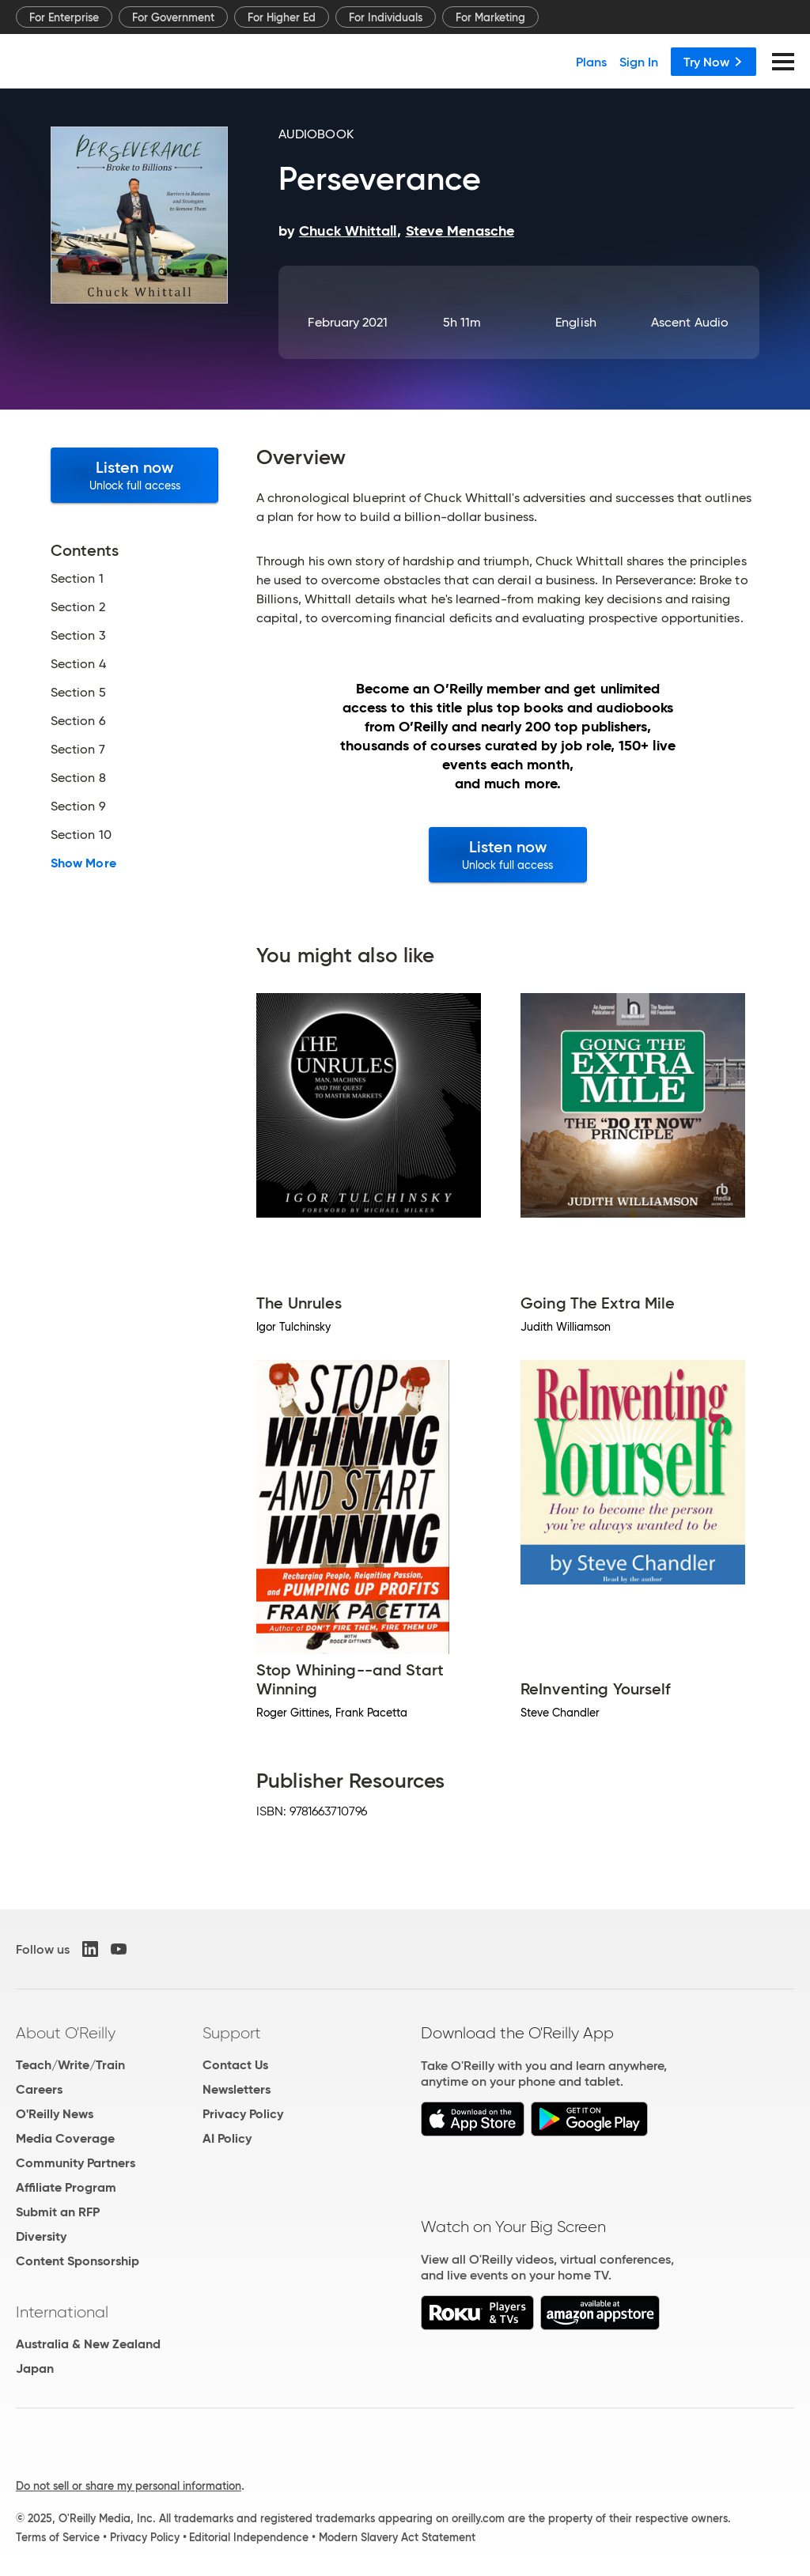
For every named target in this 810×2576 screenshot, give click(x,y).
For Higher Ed (282, 17)
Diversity (41, 2236)
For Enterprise (64, 17)
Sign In (638, 61)
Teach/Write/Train (70, 2065)
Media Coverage (65, 2138)
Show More (83, 863)
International (62, 2311)
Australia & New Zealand (88, 2344)
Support (231, 2032)
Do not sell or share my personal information (128, 2486)
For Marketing (490, 17)
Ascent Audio (690, 322)
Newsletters (236, 2089)
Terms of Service (58, 2537)
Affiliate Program (66, 2187)
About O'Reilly (65, 2032)
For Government (173, 17)
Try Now (713, 62)
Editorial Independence (248, 2537)
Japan (35, 2368)
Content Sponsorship (77, 2261)
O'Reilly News (54, 2114)
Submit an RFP (58, 2212)
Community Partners (75, 2163)
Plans (591, 61)
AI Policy (227, 2138)
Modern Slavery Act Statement (397, 2537)
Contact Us (235, 2065)
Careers (39, 2089)
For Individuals (385, 17)
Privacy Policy (242, 2114)
